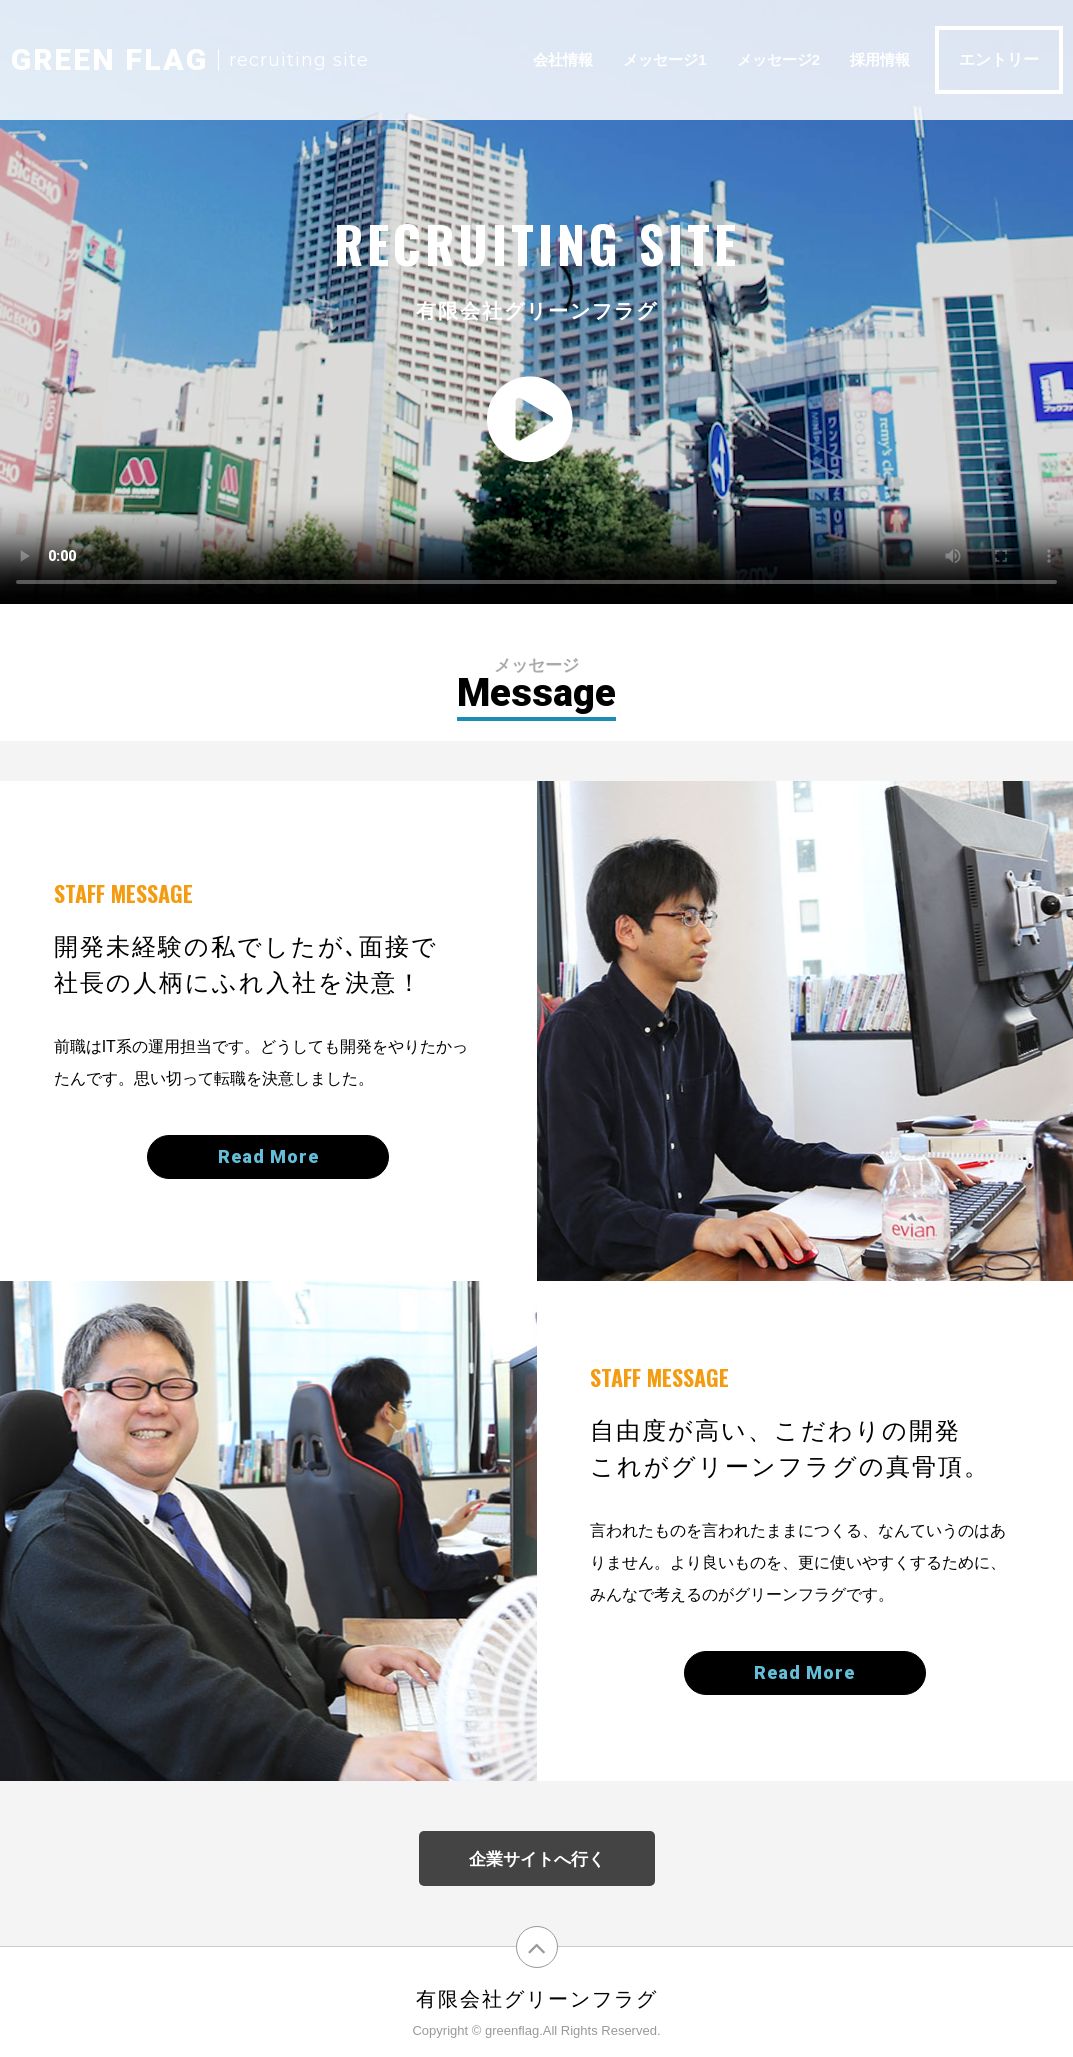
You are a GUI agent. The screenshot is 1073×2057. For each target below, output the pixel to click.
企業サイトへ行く (537, 1859)
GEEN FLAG (109, 59)
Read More (268, 1156)
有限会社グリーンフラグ (537, 1999)
